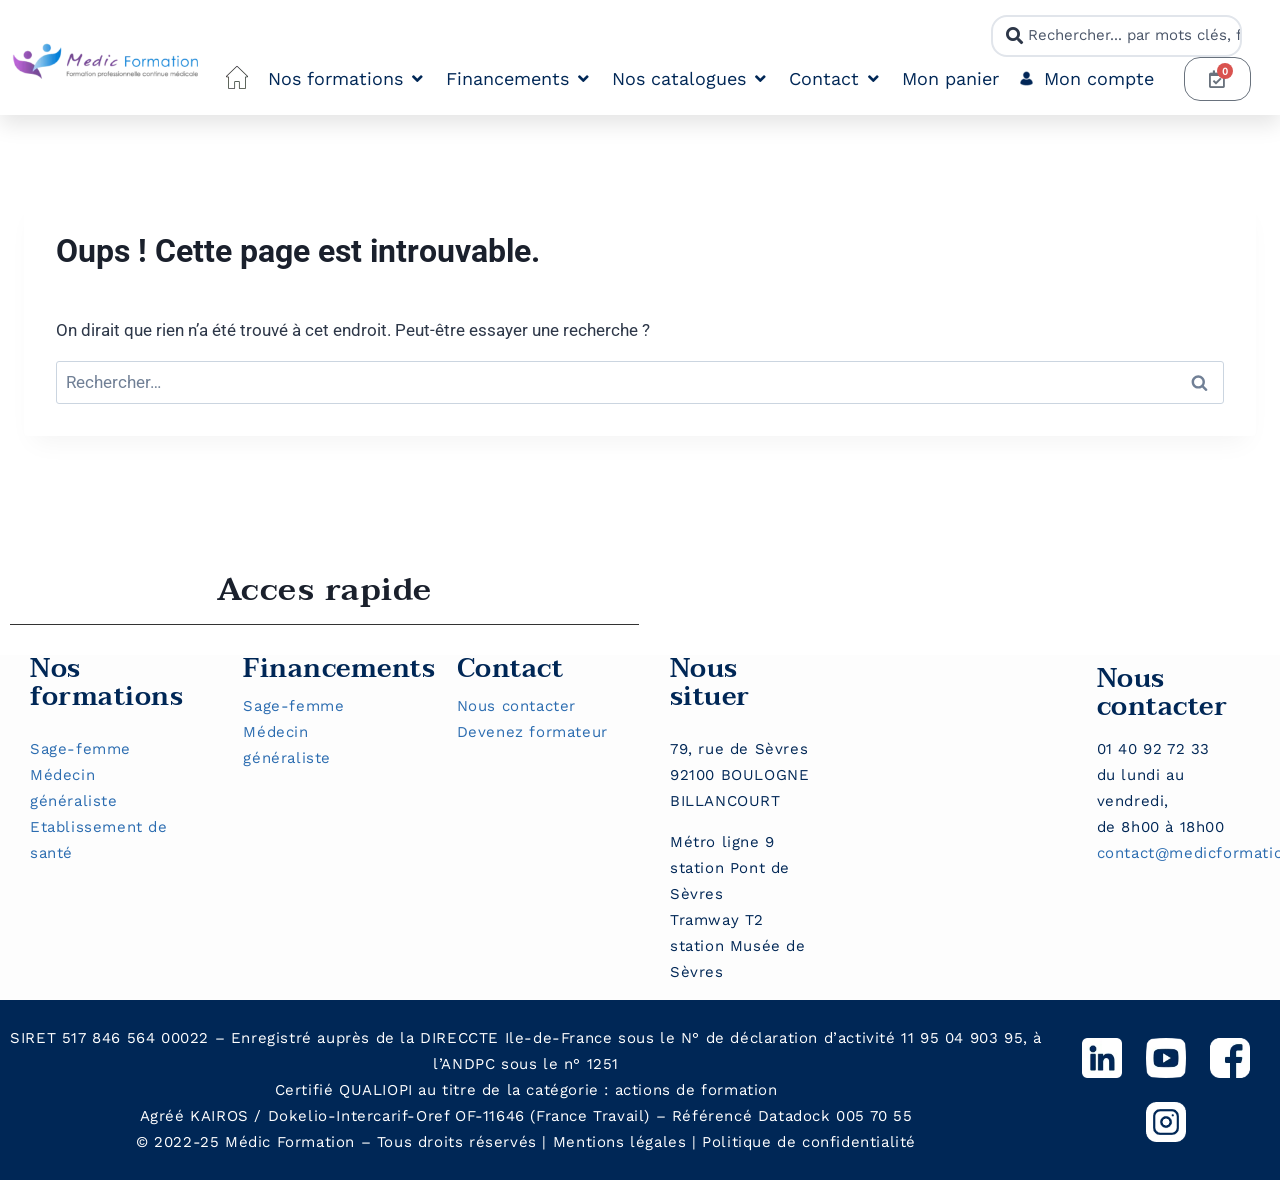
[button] (347, 79)
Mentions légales (620, 1142)
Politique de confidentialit (804, 1142)
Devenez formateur (532, 732)
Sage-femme (80, 749)
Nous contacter (516, 706)
